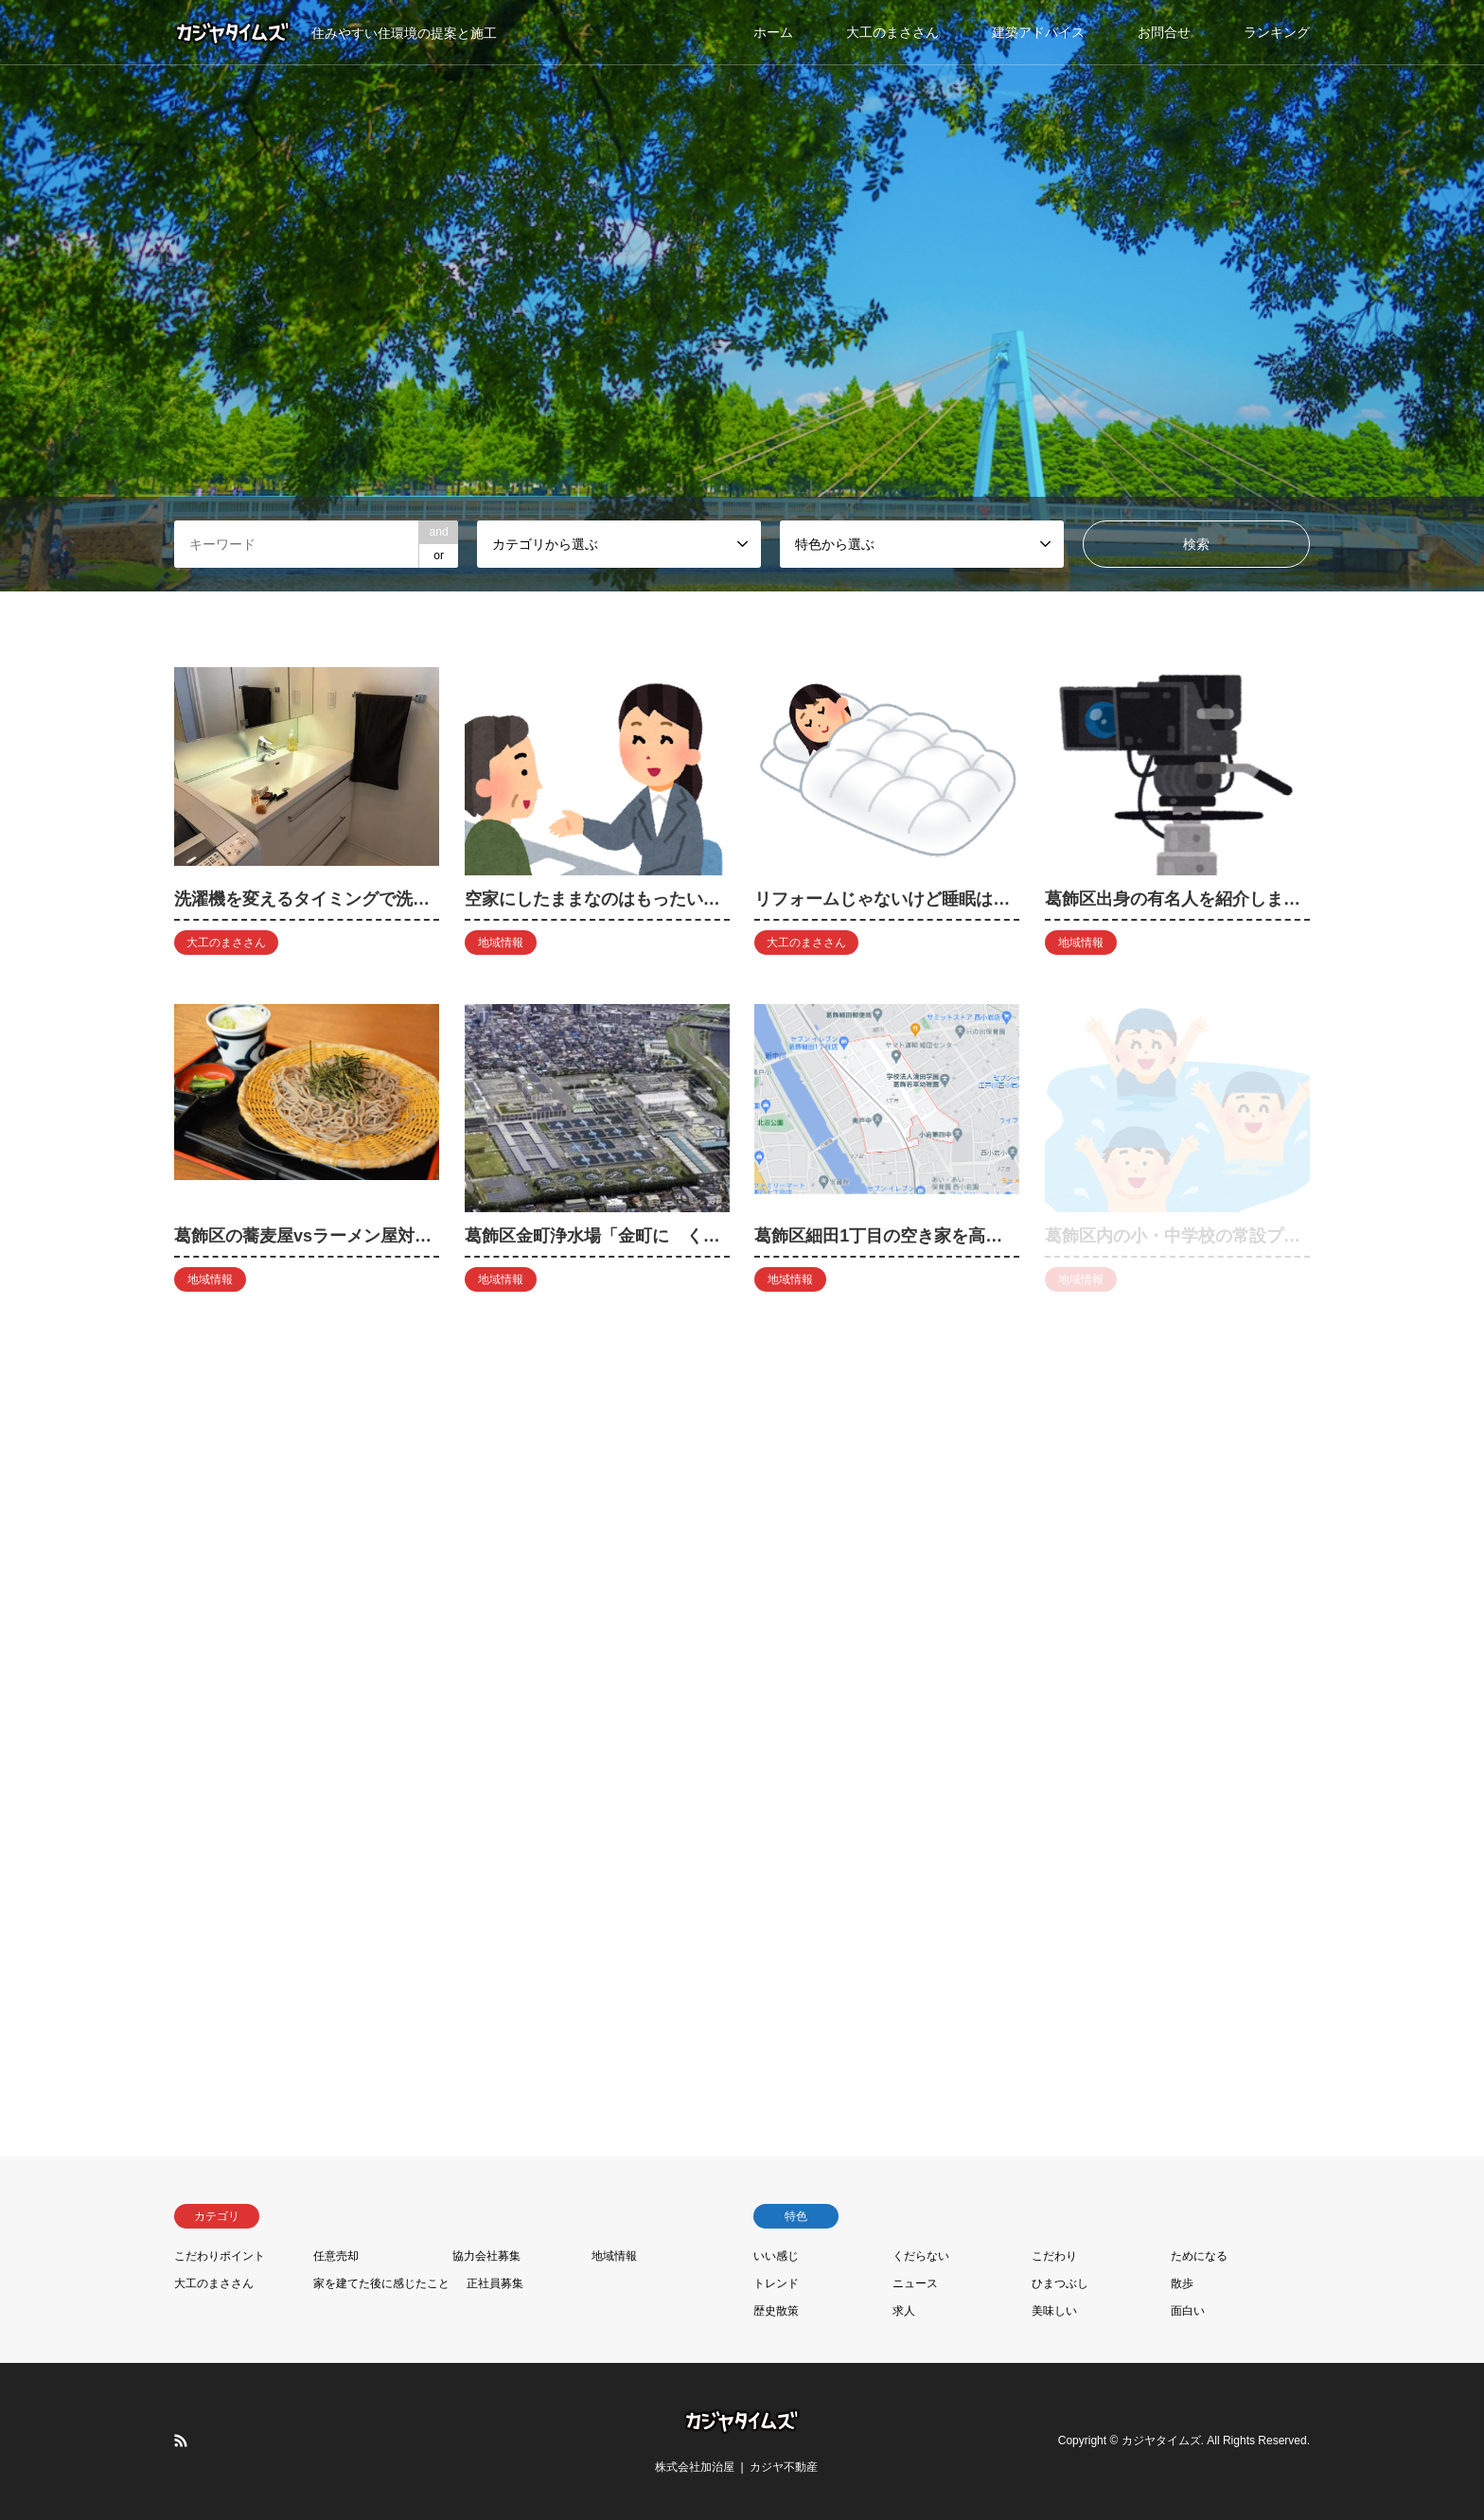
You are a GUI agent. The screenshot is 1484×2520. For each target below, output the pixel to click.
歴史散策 (776, 2310)
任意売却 (336, 2256)
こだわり (1054, 2256)
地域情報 (614, 2256)
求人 (903, 2310)
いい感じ (776, 2256)
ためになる (1199, 2256)
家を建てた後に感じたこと (381, 2283)
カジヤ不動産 (784, 2467)
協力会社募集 (486, 2256)
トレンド (776, 2283)
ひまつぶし (1060, 2283)
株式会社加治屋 (694, 2467)
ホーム (773, 32)
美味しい (1054, 2310)
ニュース (915, 2283)
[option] (742, 295)
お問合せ (1164, 32)
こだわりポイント (219, 2256)
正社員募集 (495, 2283)
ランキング (1277, 32)
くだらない (920, 2256)
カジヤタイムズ (1161, 2440)
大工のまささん (892, 32)
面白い (1188, 2310)
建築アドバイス (1038, 32)
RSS (180, 2440)
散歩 (1182, 2283)
